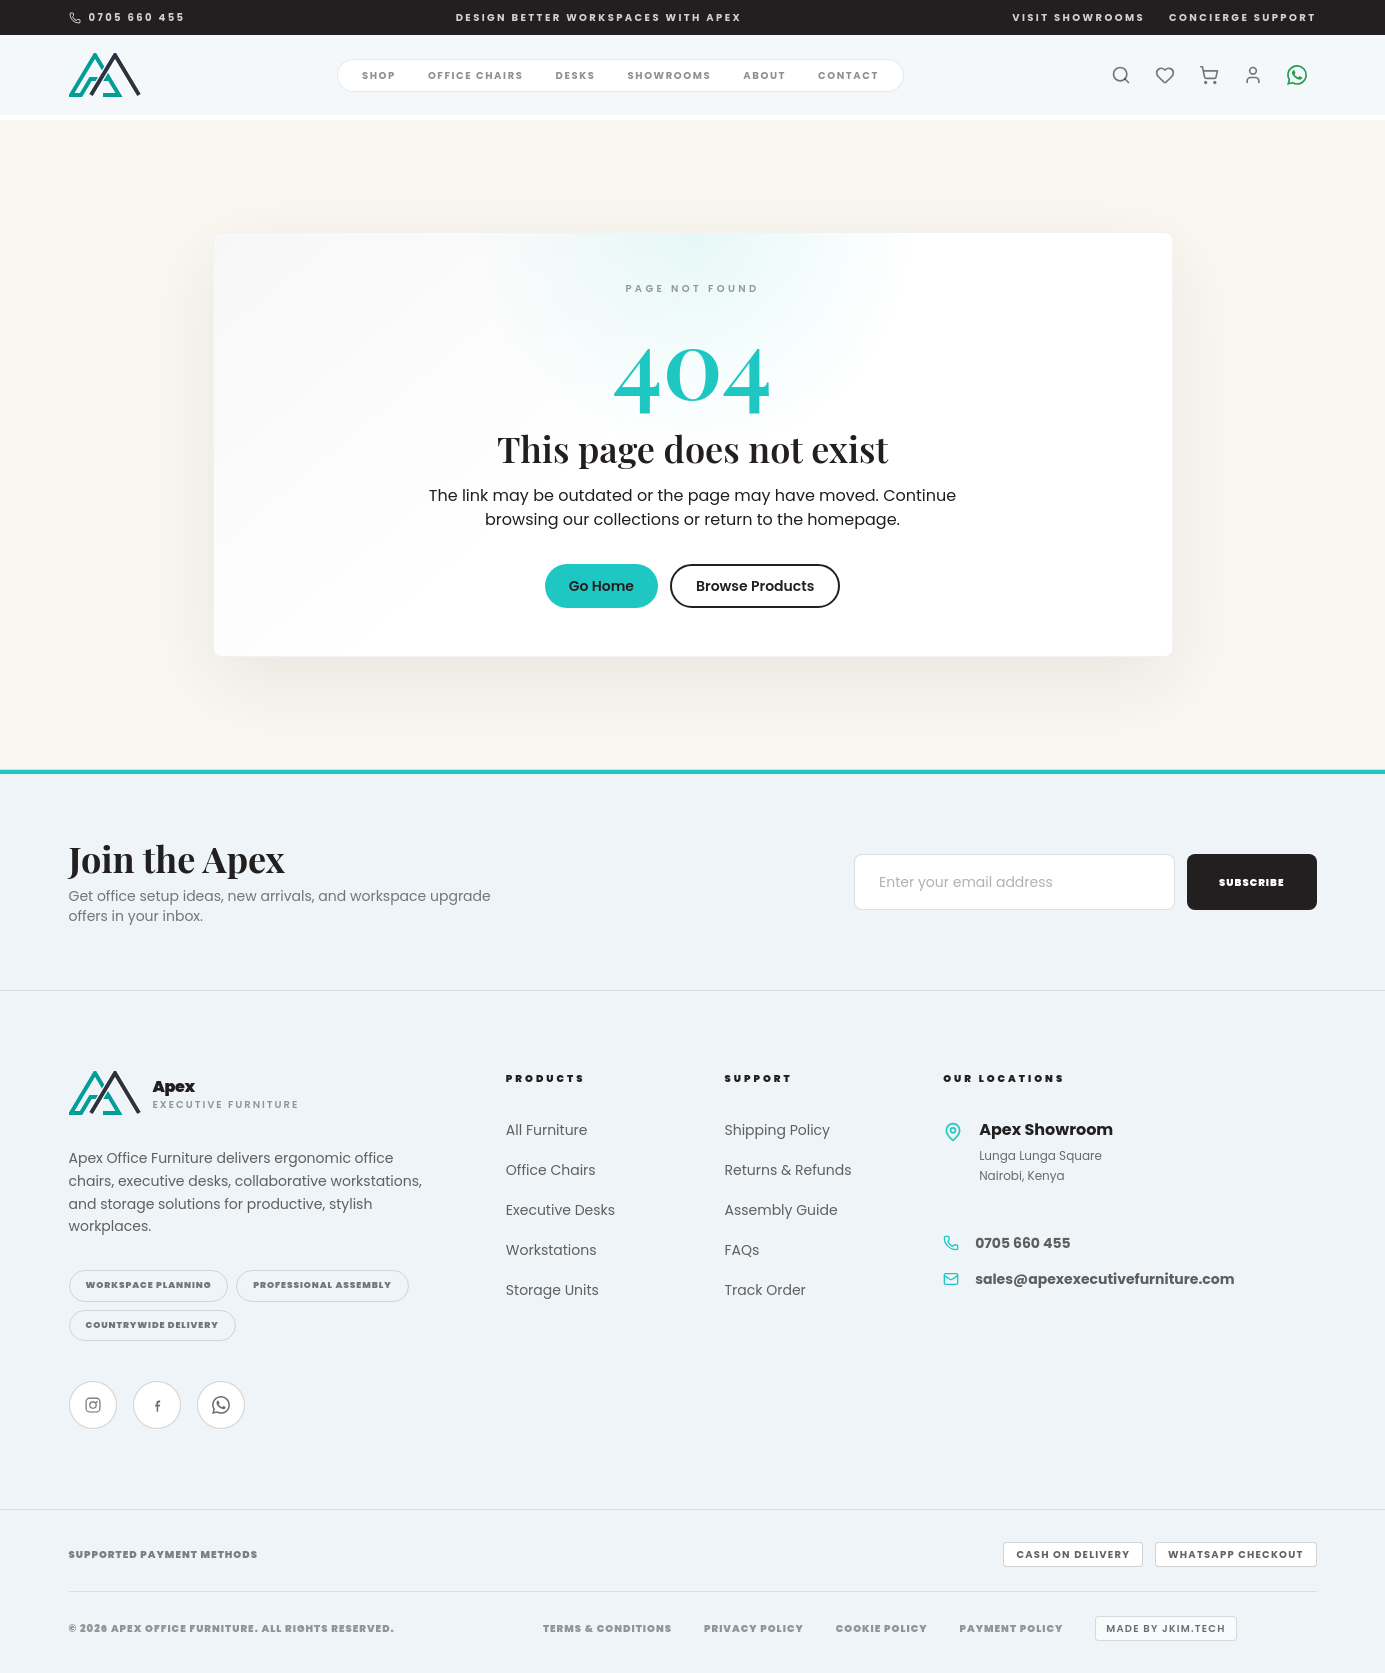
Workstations (551, 1250)
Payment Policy (1012, 1628)
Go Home (601, 586)
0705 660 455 (127, 17)
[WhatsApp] (1297, 75)
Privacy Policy (754, 1628)
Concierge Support (1242, 17)
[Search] (1121, 75)
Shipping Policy (777, 1130)
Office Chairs (476, 75)
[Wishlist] (1165, 75)
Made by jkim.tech (1165, 1628)
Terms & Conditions (607, 1628)
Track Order (764, 1290)
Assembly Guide (780, 1210)
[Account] (1253, 75)
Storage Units (552, 1290)
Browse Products (755, 586)
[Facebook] (157, 1405)
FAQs (741, 1250)
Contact (848, 75)
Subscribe (1251, 882)
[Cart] (1209, 75)
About (764, 75)
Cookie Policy (882, 1628)
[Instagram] (93, 1405)
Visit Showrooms (1078, 17)
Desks (576, 75)
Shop (379, 75)
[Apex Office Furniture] (105, 75)
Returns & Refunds (787, 1170)
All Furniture (547, 1130)
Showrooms (669, 75)
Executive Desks (560, 1210)
